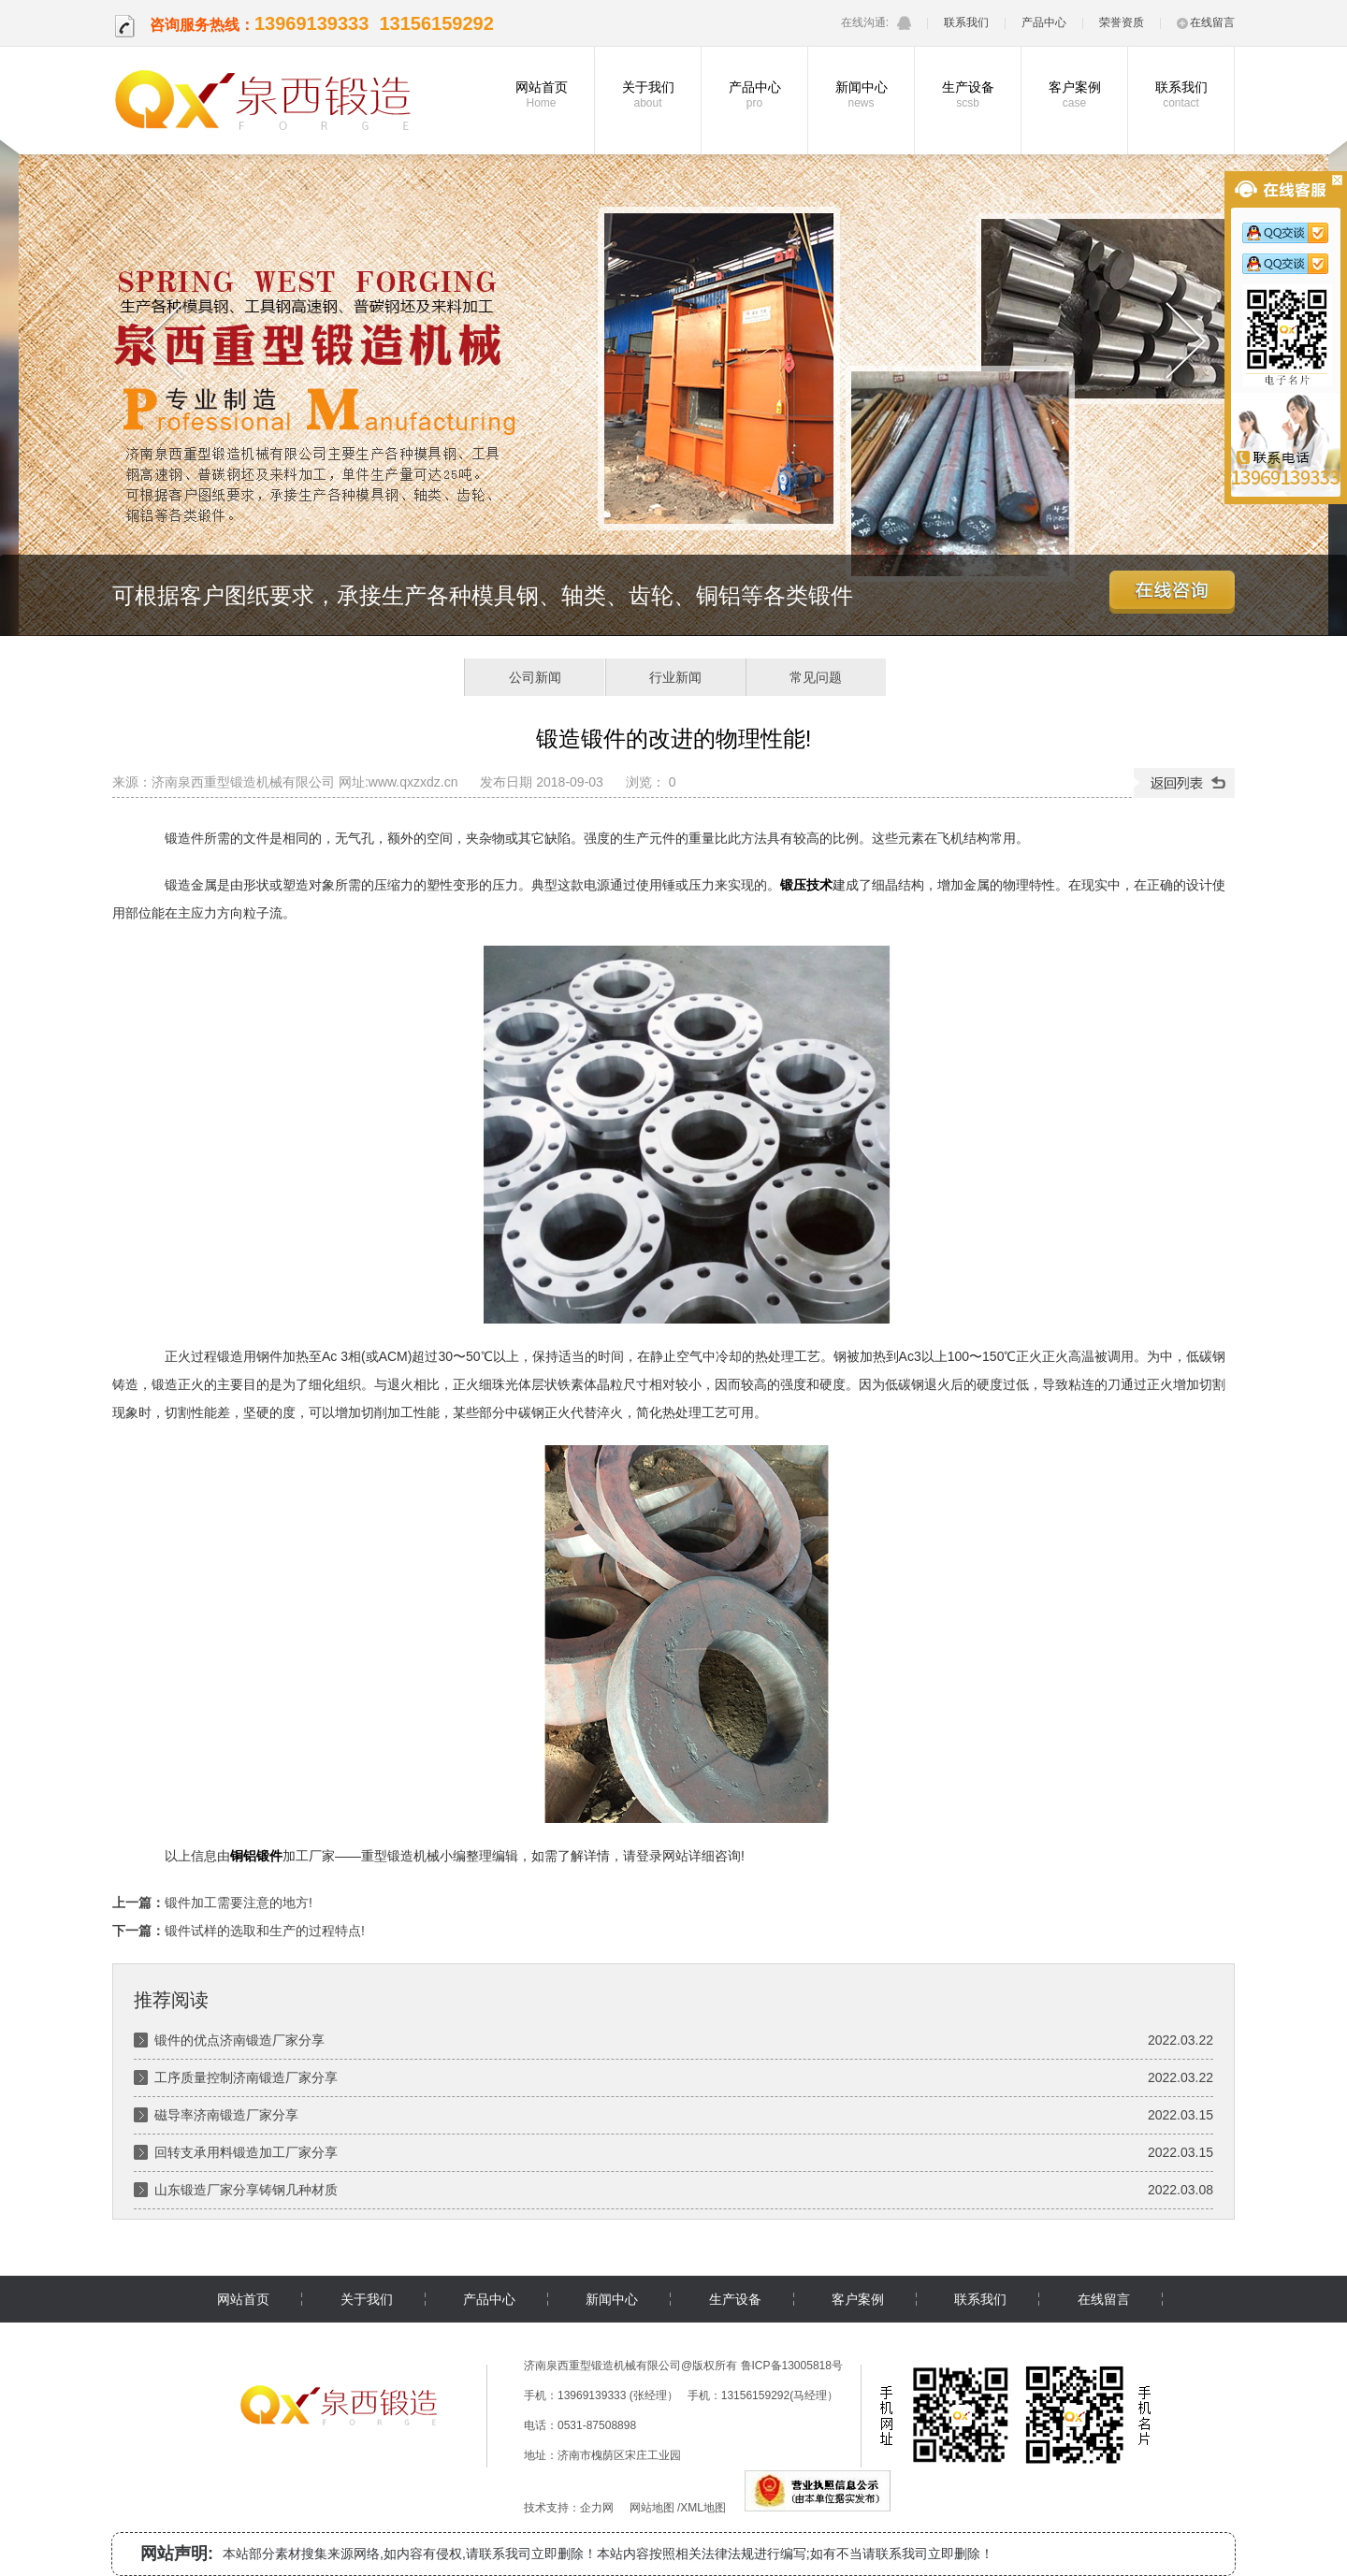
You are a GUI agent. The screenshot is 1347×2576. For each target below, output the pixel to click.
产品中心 (1043, 22)
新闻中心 (861, 94)
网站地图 (652, 2507)
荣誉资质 (1121, 22)
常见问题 (815, 677)
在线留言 (1206, 22)
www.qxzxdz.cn (413, 781)
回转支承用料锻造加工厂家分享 (246, 2152)
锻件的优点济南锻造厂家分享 (239, 2040)
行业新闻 (675, 677)
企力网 (597, 2507)
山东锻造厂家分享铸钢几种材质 (246, 2189)
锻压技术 (806, 884)
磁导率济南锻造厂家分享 (226, 2114)
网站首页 (541, 94)
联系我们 (966, 22)
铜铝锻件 (256, 1855)
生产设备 (968, 94)
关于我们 (648, 94)
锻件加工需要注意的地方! (238, 1902)
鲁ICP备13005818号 (792, 2365)
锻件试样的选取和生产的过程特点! (265, 1930)
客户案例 (1074, 94)
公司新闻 (535, 677)
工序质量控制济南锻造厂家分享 (246, 2077)
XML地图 (703, 2507)
